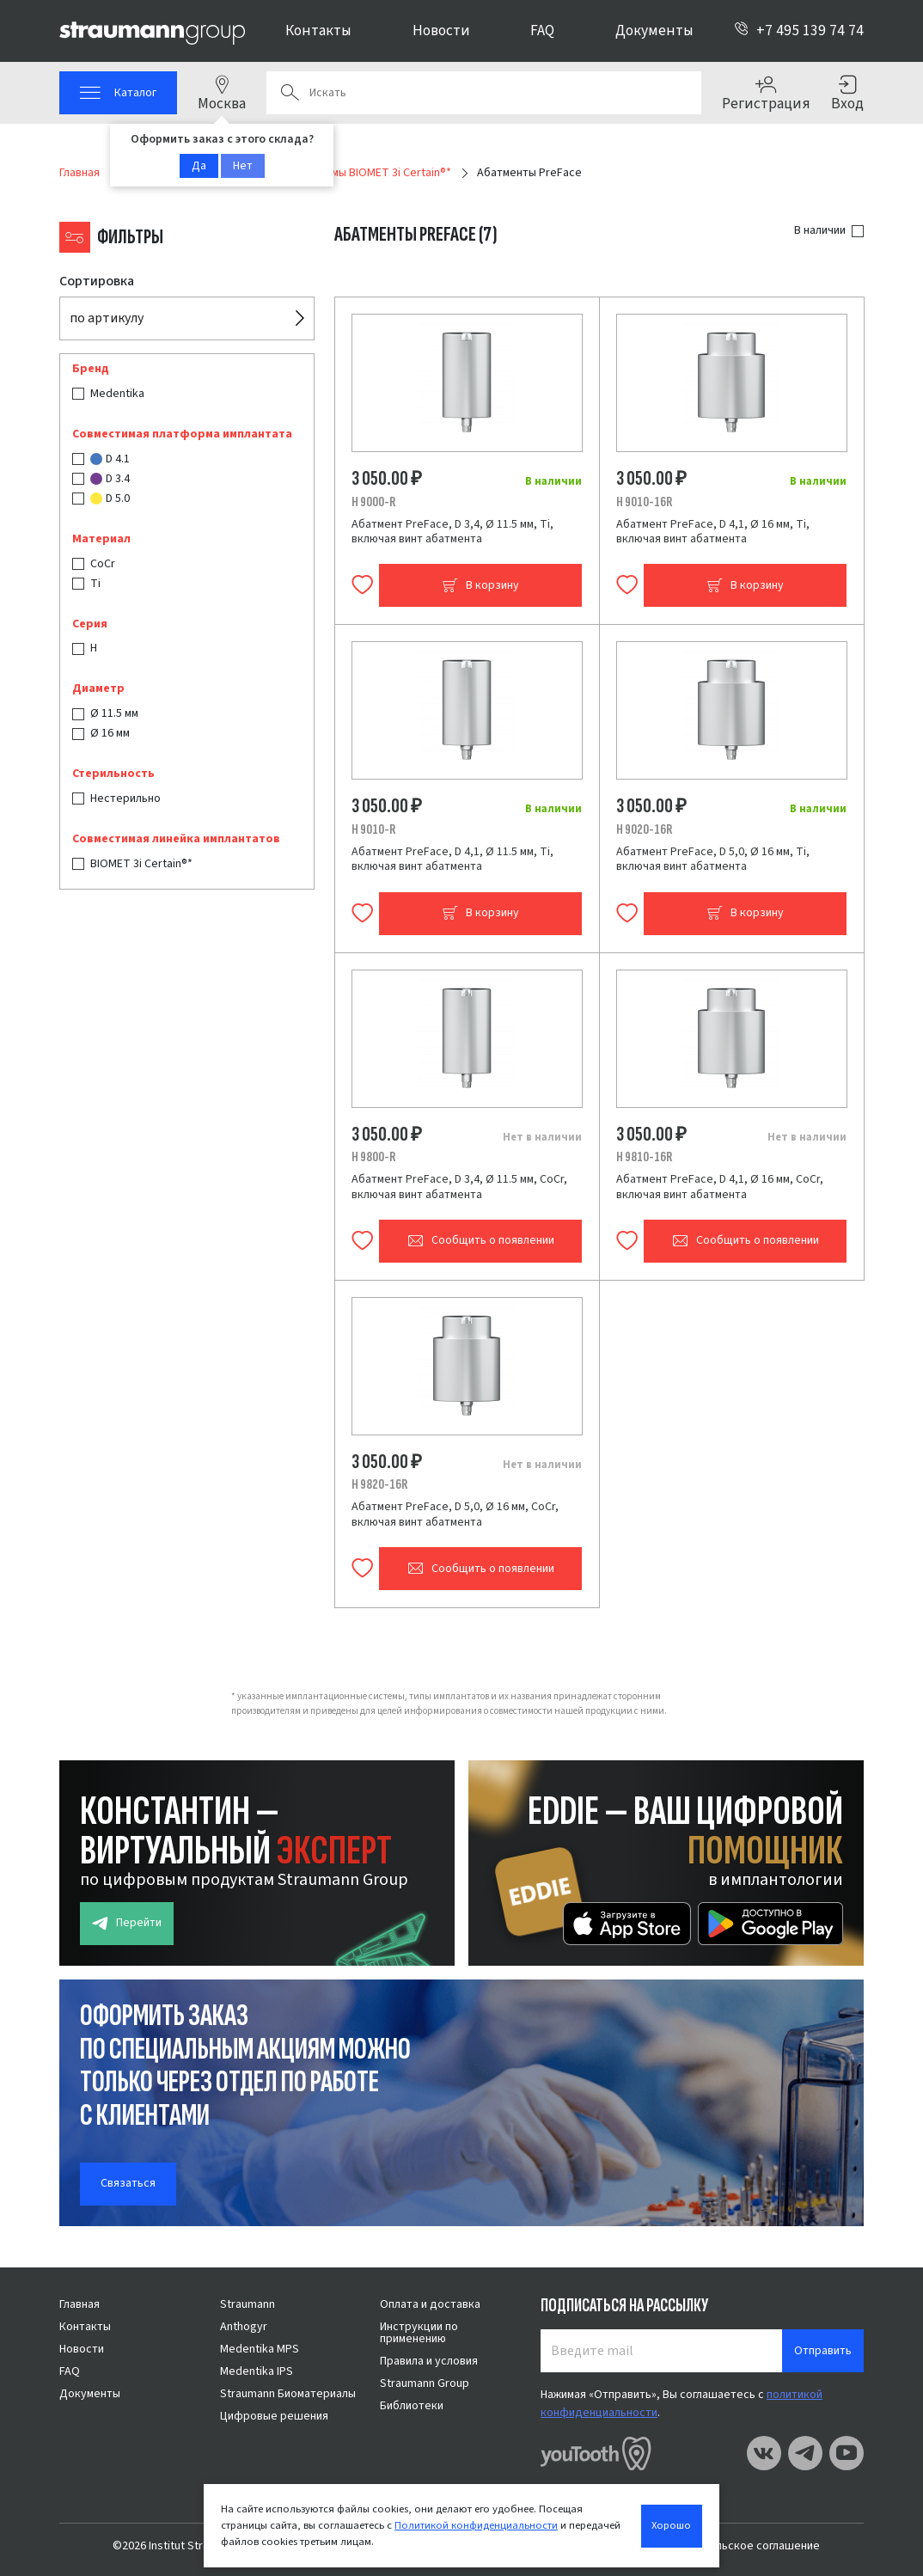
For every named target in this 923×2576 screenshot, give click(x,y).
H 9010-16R (644, 502)
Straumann (247, 2304)
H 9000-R (373, 502)
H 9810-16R (644, 1157)
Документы (654, 30)
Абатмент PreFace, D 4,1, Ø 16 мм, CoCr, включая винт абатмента (719, 1187)
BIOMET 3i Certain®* (141, 863)
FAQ (542, 30)
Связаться (128, 2183)
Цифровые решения (274, 2416)
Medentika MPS (259, 2349)
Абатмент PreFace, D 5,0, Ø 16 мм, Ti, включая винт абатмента (713, 859)
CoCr (102, 563)
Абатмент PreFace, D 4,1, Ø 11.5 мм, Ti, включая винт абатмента (452, 859)
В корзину (480, 586)
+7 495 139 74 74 (799, 30)
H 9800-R (373, 1157)
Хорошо (671, 2525)
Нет (243, 165)
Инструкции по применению (419, 2332)
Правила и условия (429, 2361)
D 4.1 (110, 459)
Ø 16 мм (110, 733)
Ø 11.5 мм (114, 713)
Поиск (289, 93)
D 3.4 (110, 478)
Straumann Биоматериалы (288, 2393)
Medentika (117, 393)
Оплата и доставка (430, 2304)
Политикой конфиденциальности (476, 2525)
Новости (441, 30)
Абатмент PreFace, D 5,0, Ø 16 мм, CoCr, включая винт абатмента (455, 1514)
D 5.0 (110, 498)
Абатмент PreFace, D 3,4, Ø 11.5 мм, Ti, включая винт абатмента (452, 532)
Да (199, 165)
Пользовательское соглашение (736, 2546)
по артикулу (107, 318)
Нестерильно (125, 798)
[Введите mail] (662, 2350)
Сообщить (480, 1241)
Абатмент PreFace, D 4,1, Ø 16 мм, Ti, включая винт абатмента (713, 532)
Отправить (823, 2350)
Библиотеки (411, 2405)
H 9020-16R (644, 829)
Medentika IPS (256, 2371)
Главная (79, 2304)
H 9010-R (373, 829)
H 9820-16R (379, 1484)
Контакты (318, 30)
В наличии (820, 230)
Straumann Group (424, 2383)
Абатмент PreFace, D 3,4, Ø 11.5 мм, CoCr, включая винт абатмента (459, 1187)
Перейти (127, 1923)
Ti (95, 583)
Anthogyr (243, 2326)
